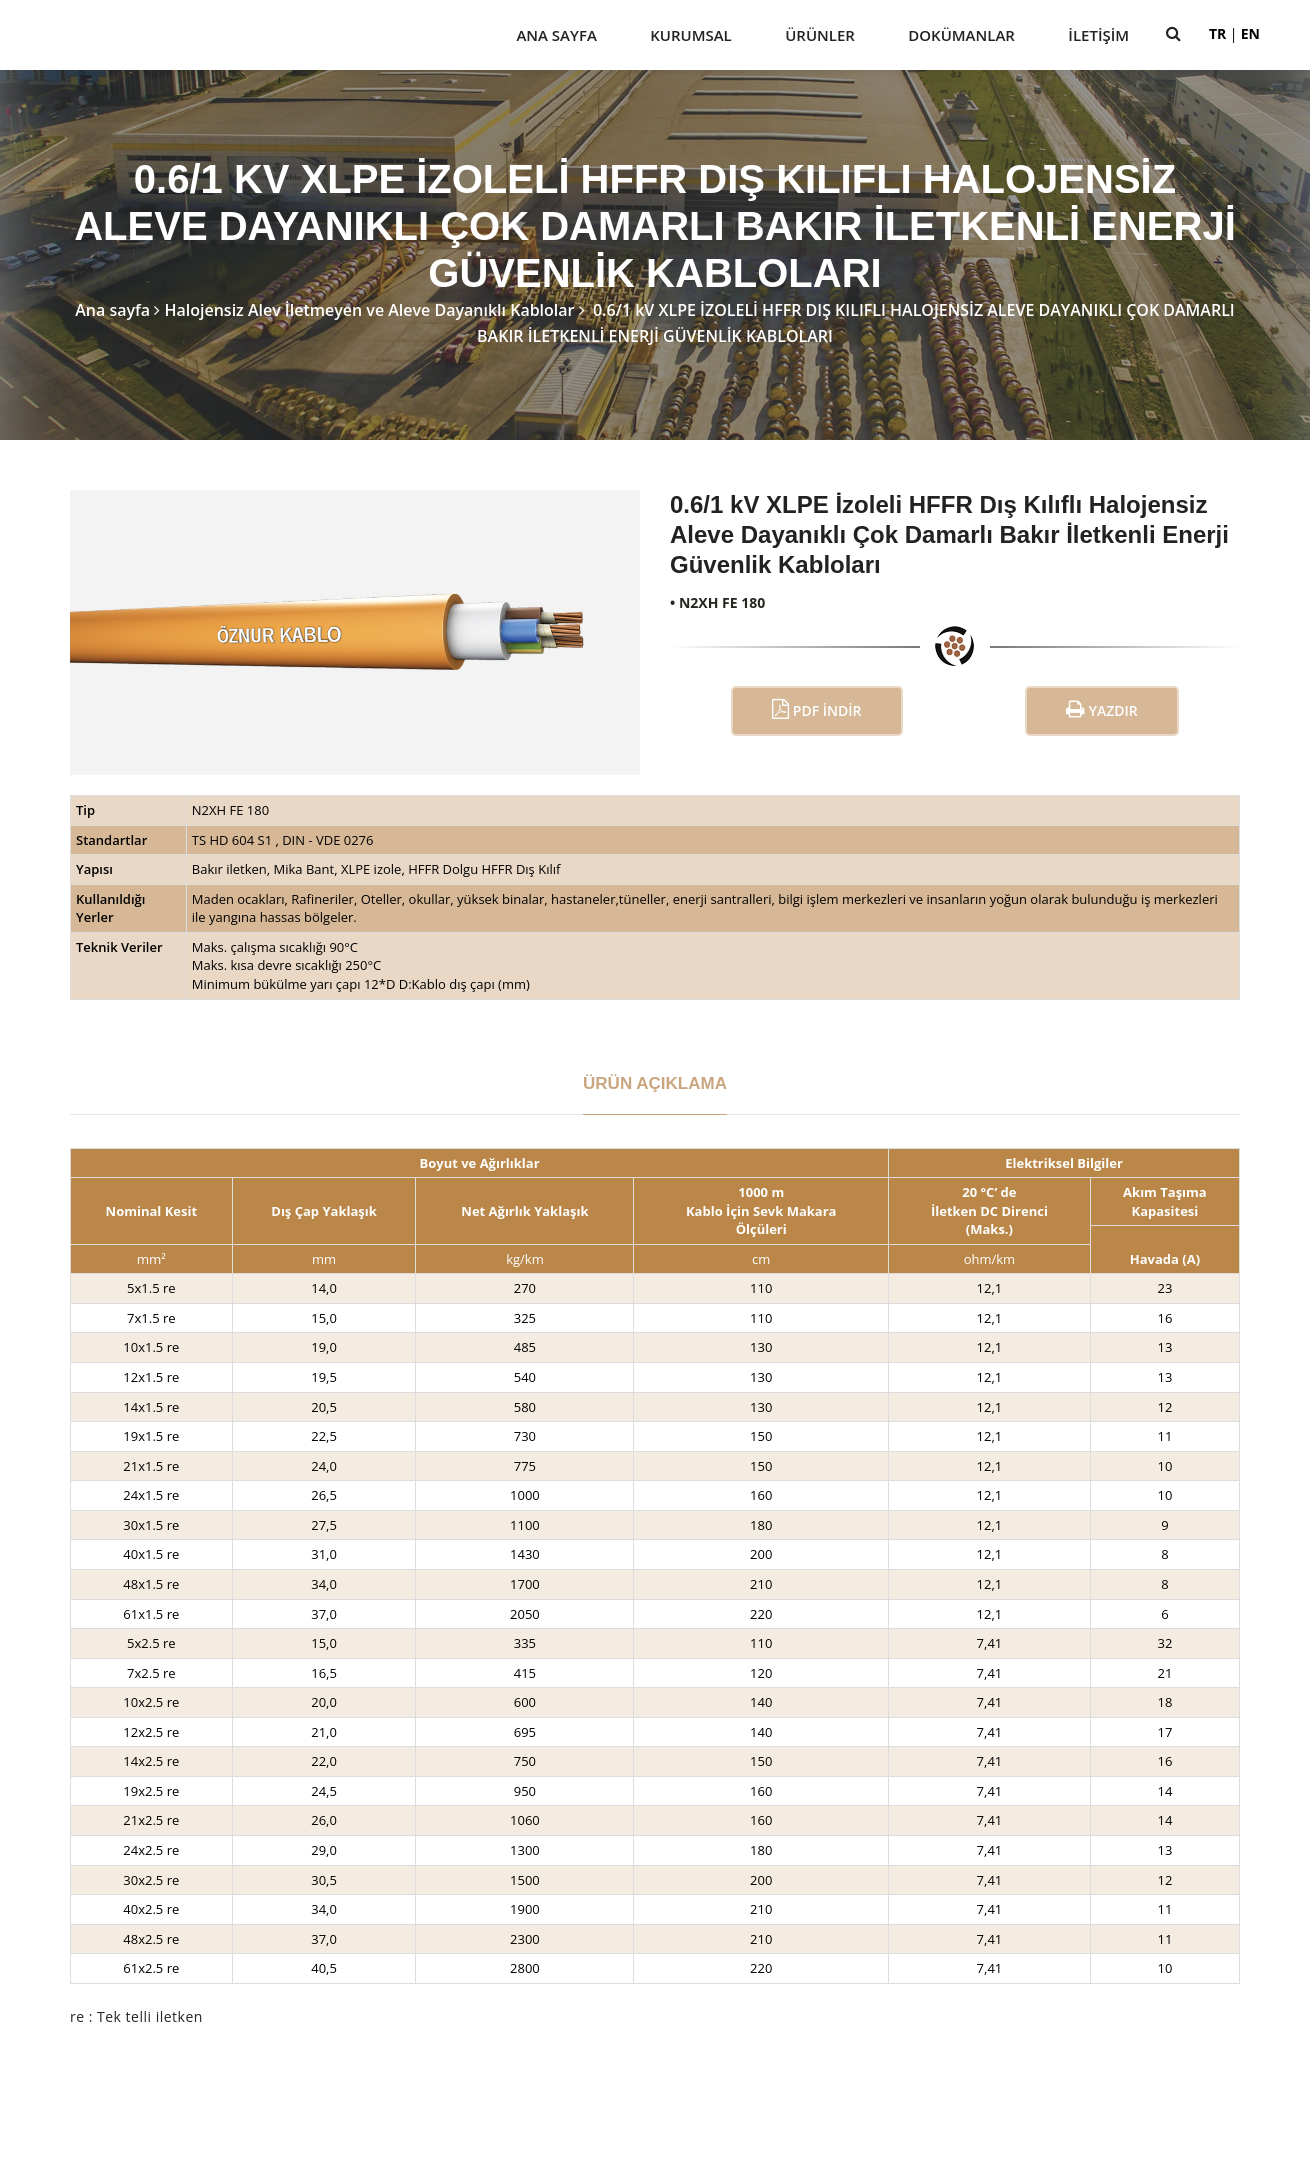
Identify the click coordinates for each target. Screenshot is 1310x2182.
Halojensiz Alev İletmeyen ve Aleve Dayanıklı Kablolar (369, 310)
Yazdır (1102, 709)
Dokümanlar (961, 35)
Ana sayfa (112, 310)
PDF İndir (816, 709)
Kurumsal (691, 35)
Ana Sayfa (556, 35)
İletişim (1098, 35)
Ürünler (820, 35)
